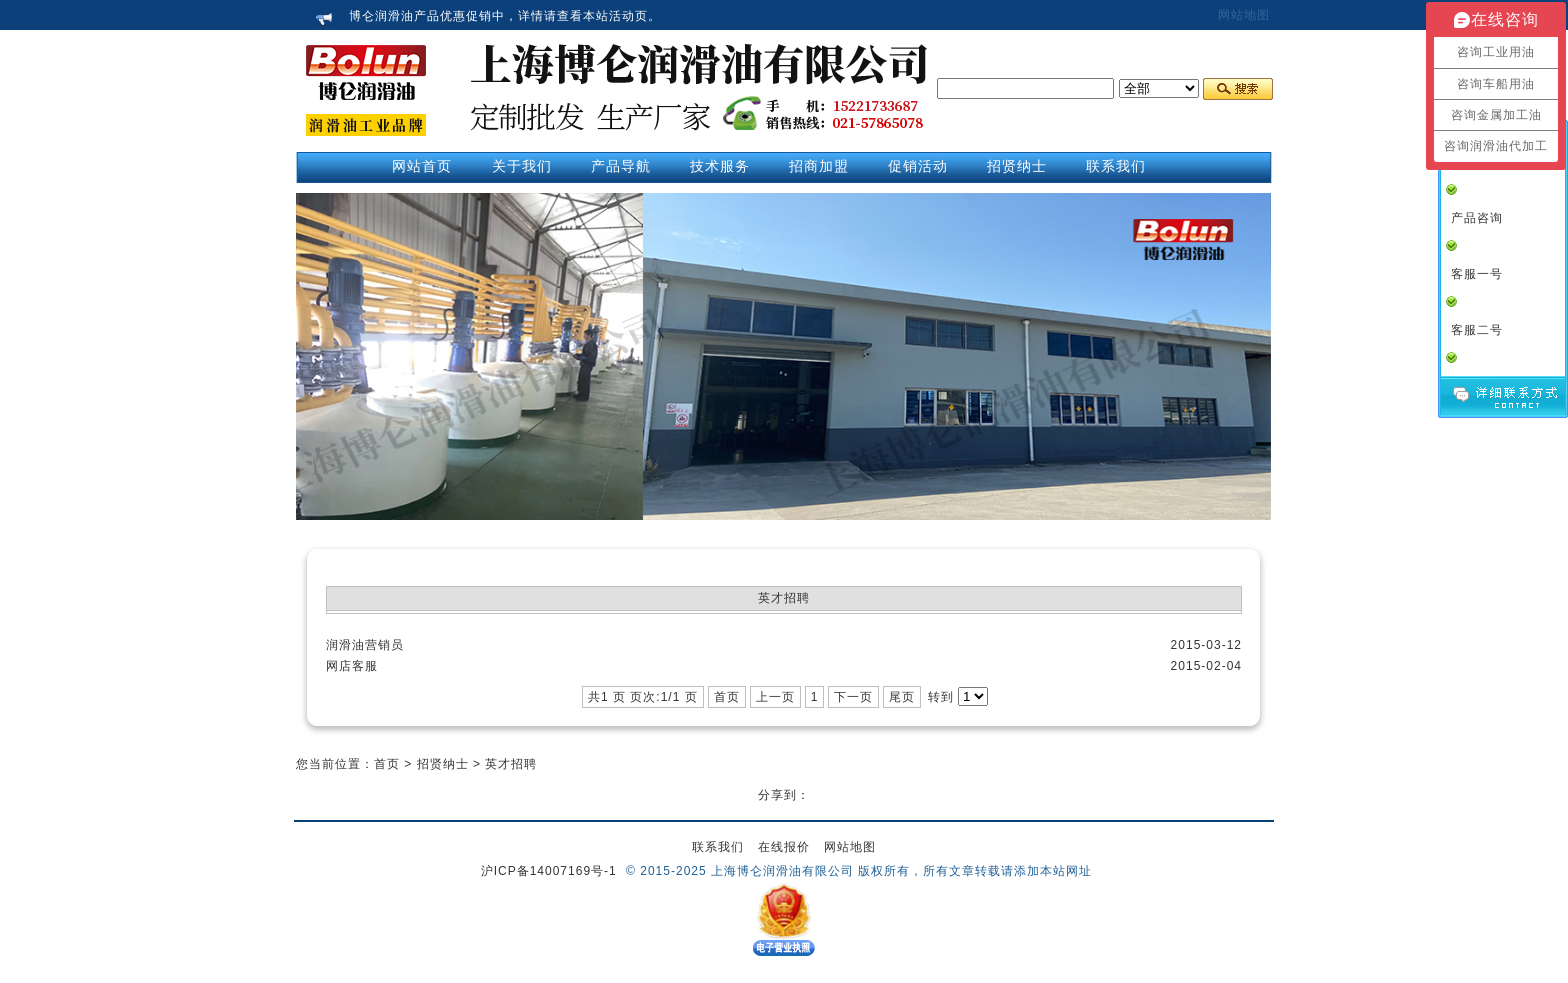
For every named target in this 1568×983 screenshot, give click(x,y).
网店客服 (352, 666)
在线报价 (784, 847)
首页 (387, 764)
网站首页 (422, 166)
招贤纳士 (443, 764)
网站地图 (1244, 15)
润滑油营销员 (365, 645)
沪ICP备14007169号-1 (549, 871)
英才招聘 (511, 764)
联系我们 (718, 847)
